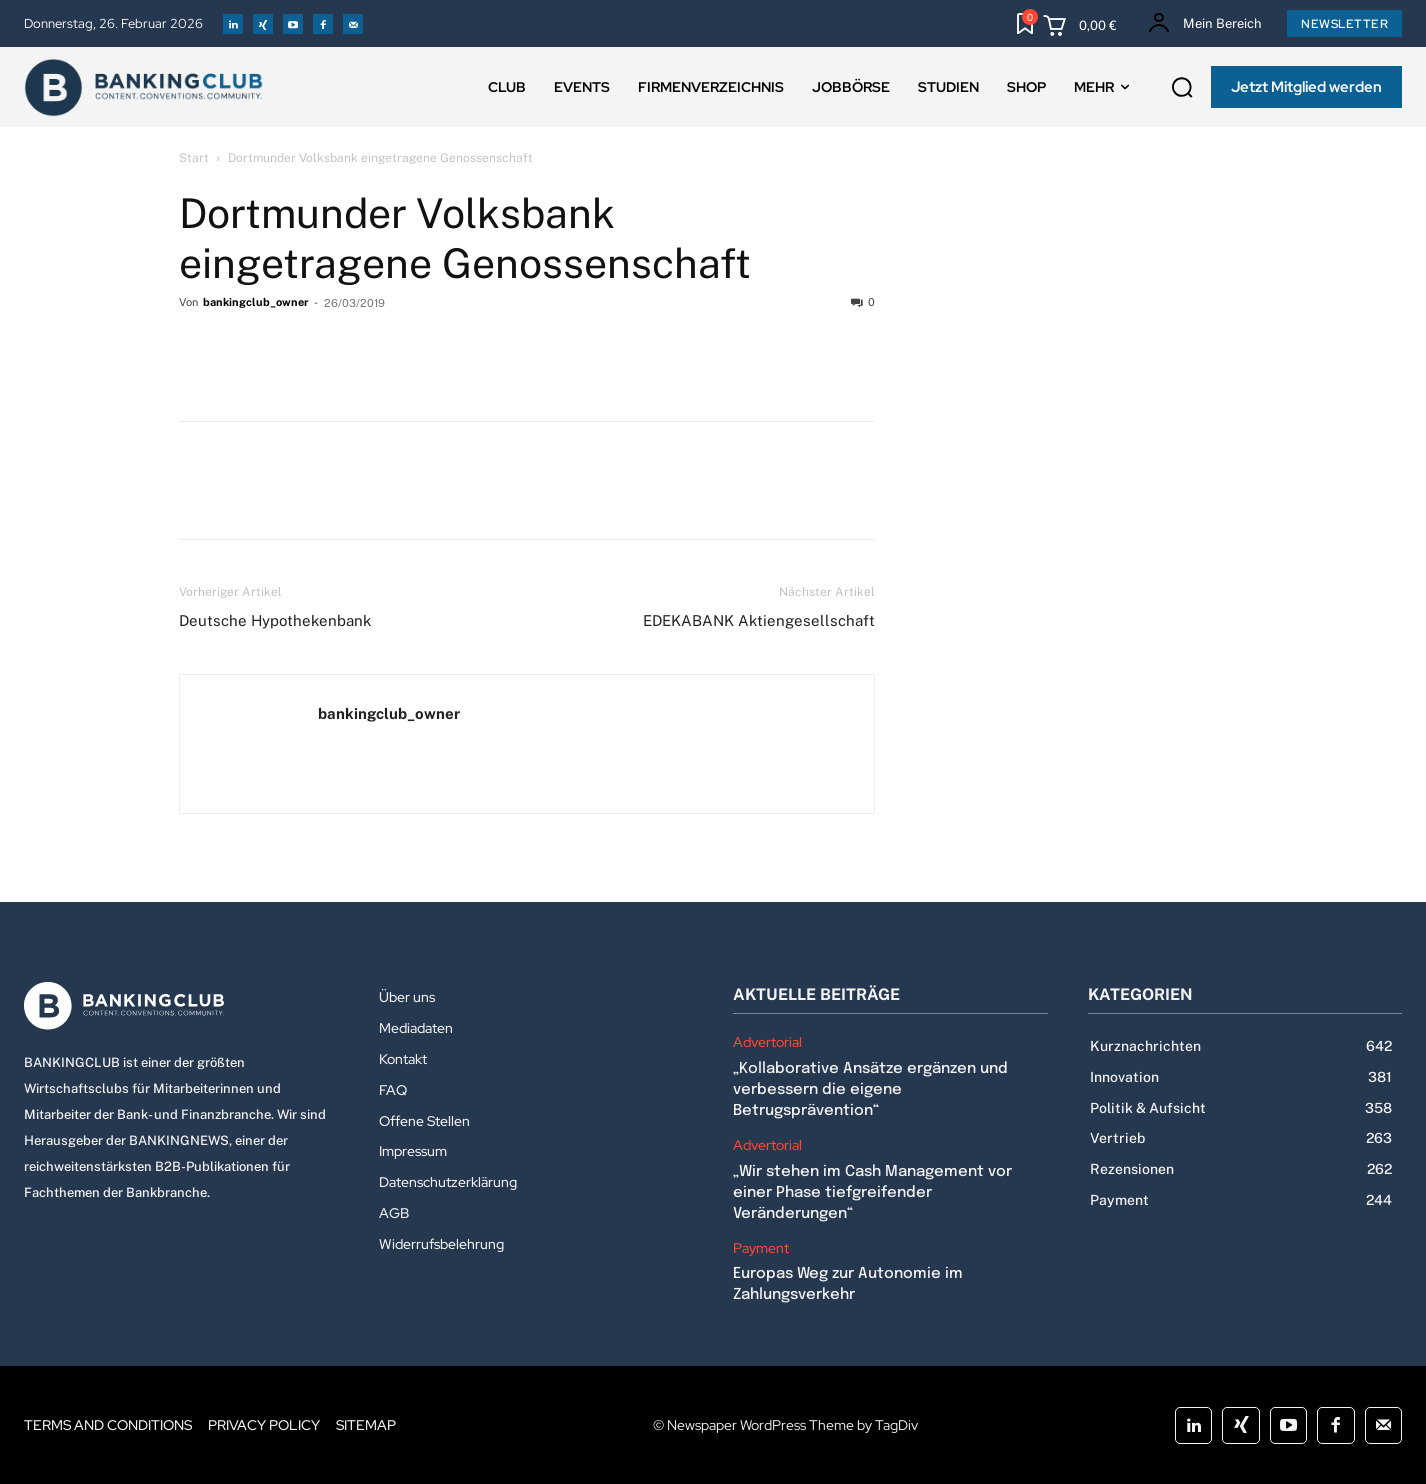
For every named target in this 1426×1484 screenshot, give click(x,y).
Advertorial (767, 1042)
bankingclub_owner (256, 302)
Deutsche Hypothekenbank (275, 620)
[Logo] (181, 1006)
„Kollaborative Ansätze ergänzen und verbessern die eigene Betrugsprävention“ (870, 1090)
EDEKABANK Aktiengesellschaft (759, 620)
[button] (1182, 88)
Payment (761, 1248)
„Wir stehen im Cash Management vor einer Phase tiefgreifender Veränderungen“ (872, 1193)
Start (194, 158)
